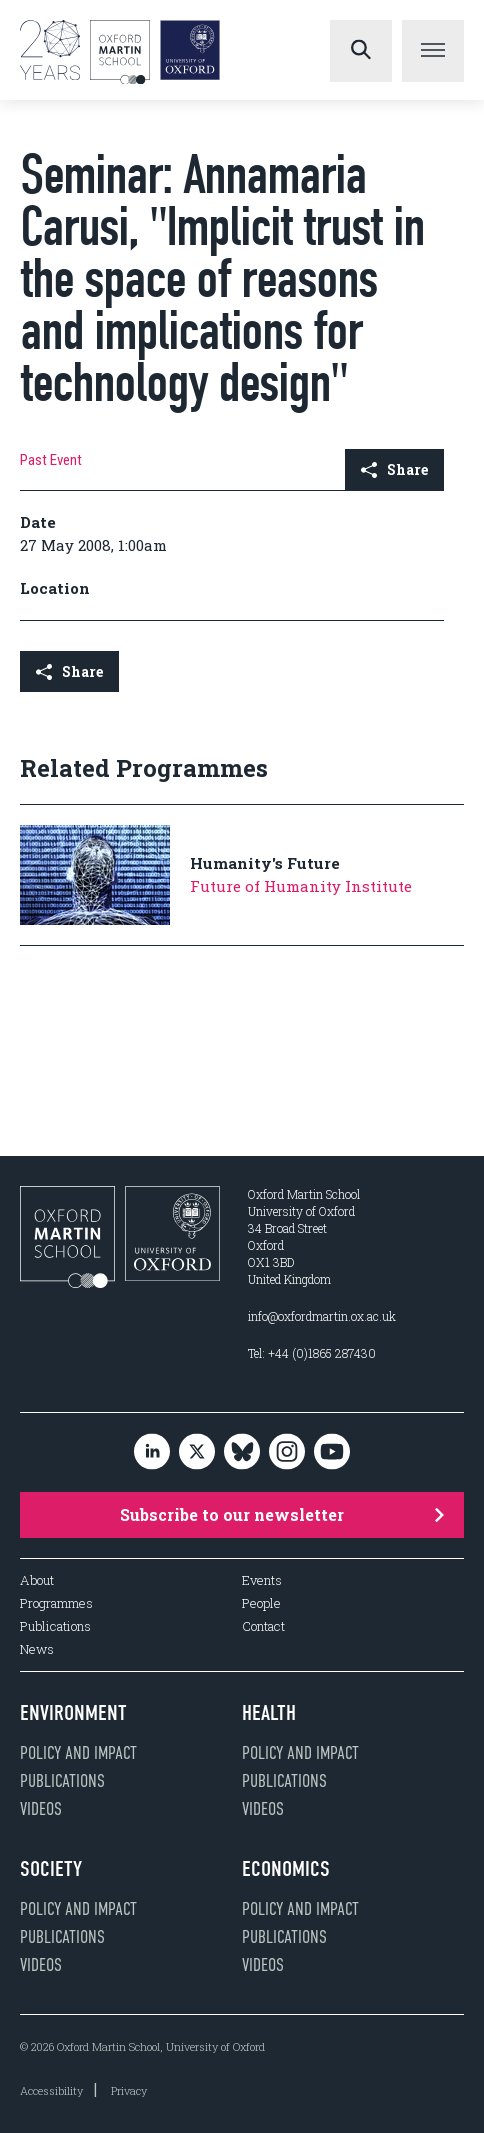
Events (262, 1580)
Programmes (56, 1603)
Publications (55, 1626)
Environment (73, 1713)
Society (51, 1869)
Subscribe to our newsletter (282, 1514)
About (37, 1580)
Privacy (129, 2090)
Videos (41, 1809)
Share (394, 469)
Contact (263, 1626)
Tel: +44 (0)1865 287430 (312, 1353)
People (261, 1603)
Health (269, 1713)
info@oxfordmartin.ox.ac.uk (322, 1316)
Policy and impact (78, 1753)
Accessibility (51, 2090)
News (37, 1649)
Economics (286, 1869)
